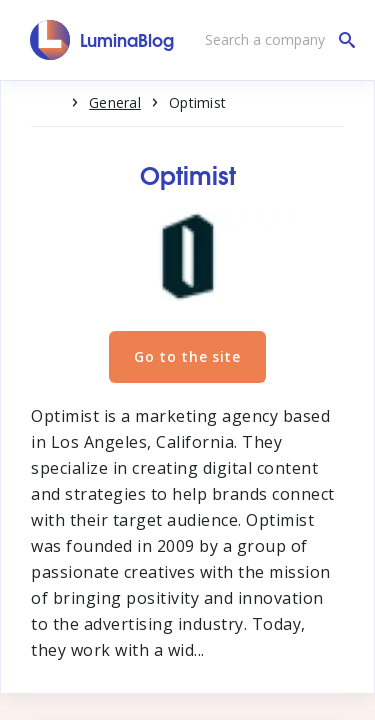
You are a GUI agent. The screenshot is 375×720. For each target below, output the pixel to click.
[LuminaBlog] (102, 40)
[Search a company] (275, 40)
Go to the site (187, 356)
